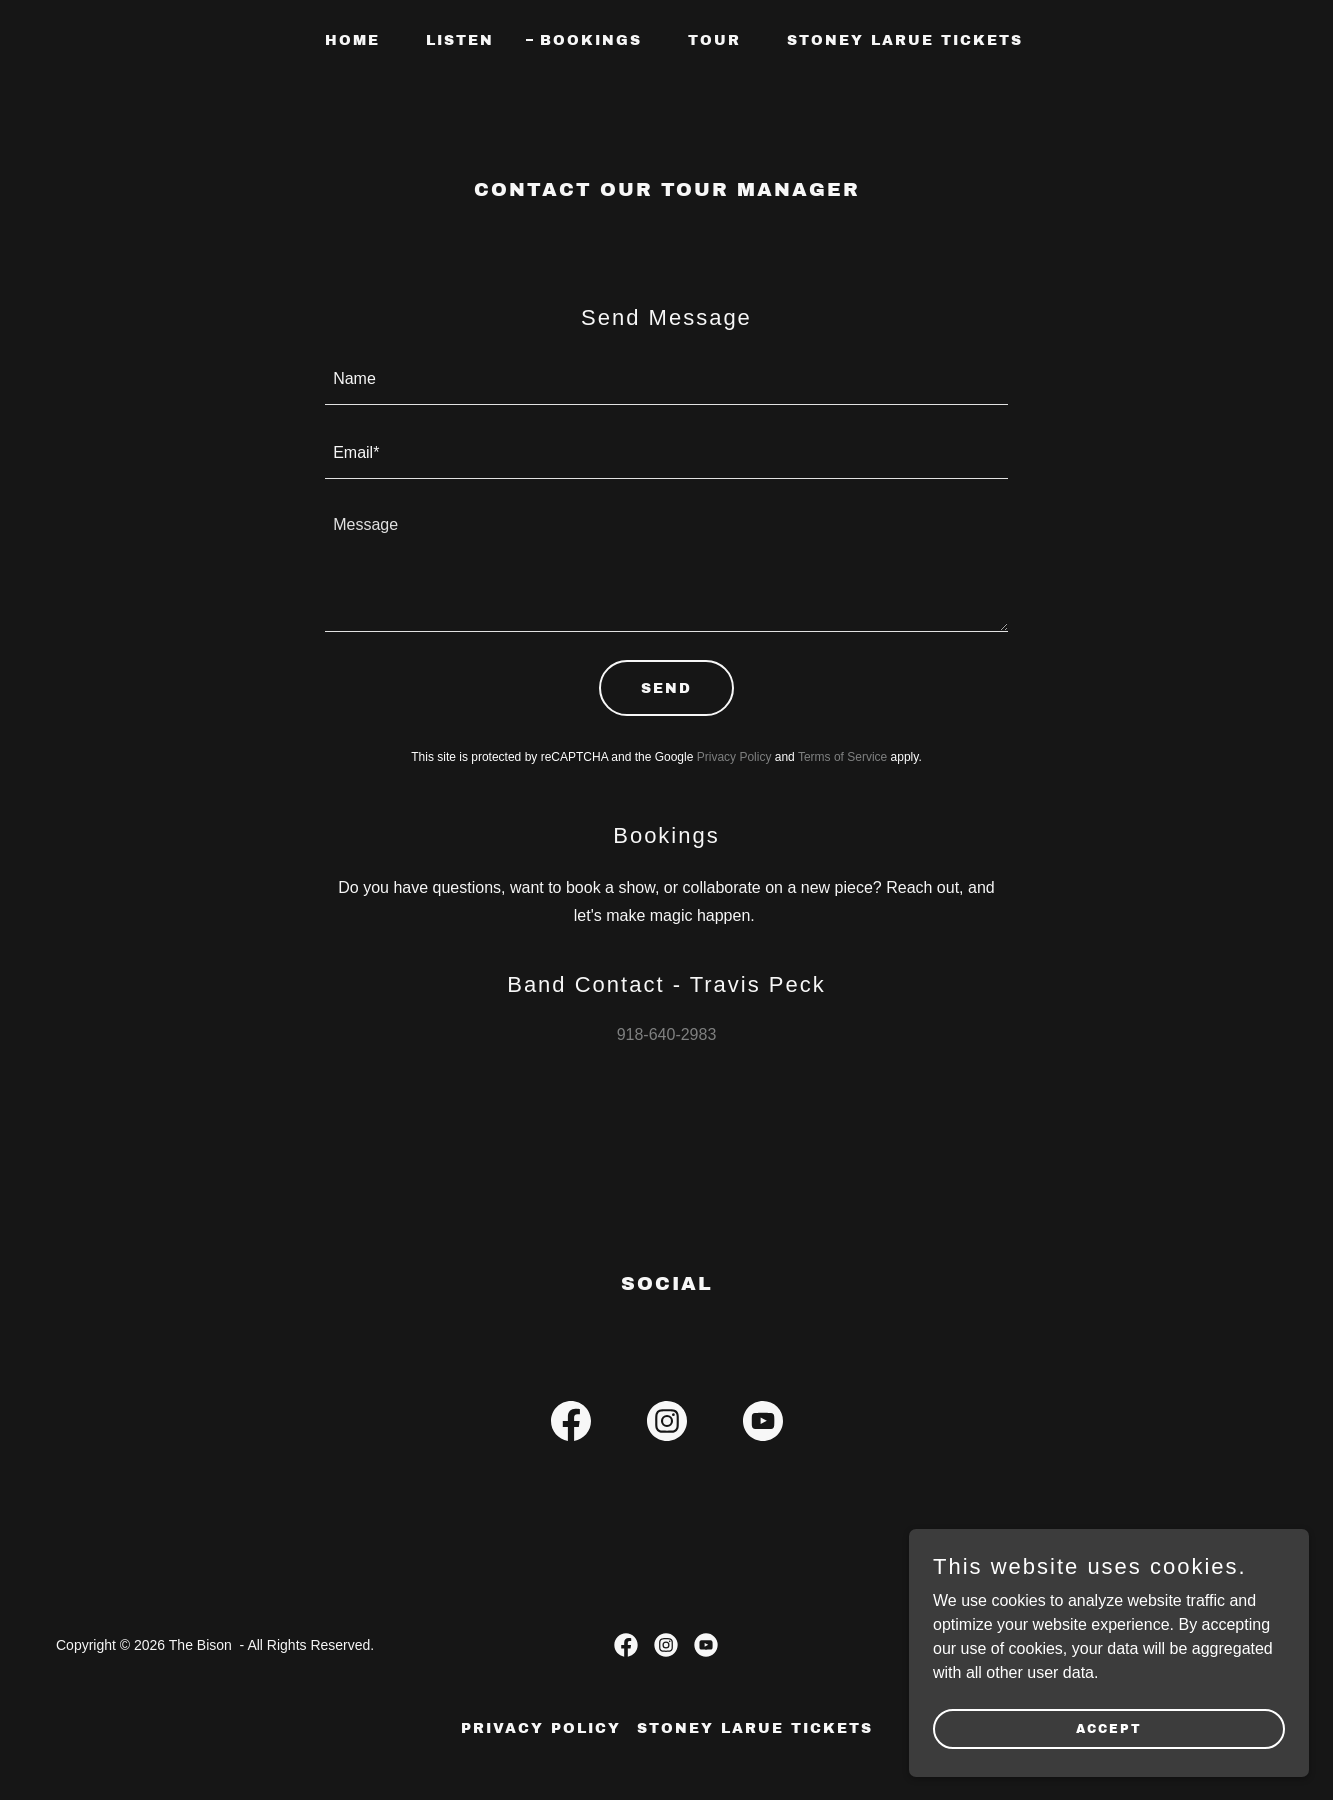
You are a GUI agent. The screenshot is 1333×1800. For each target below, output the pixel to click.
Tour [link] (714, 40)
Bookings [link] (591, 40)
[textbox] (666, 380)
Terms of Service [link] (842, 757)
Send (666, 688)
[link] (571, 1425)
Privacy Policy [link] (734, 757)
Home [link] (352, 40)
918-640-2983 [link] (667, 1034)
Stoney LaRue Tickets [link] (905, 40)
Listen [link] (460, 40)
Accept (1109, 1728)
